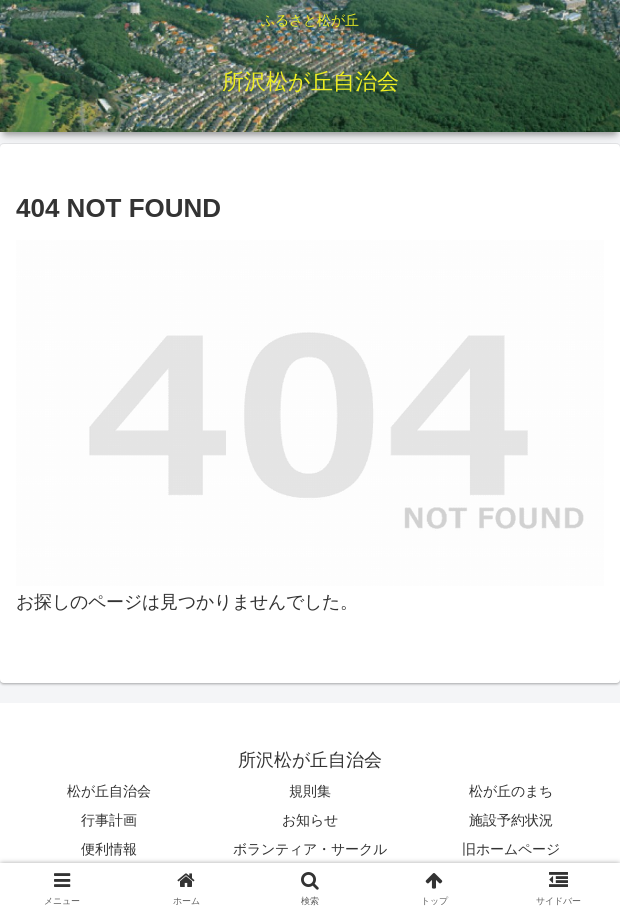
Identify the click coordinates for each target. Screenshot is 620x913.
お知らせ (310, 820)
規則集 (310, 791)
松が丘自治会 (109, 791)
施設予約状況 (511, 820)
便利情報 (109, 849)
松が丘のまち (511, 791)
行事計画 (109, 820)
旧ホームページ (511, 849)
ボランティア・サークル (310, 849)
